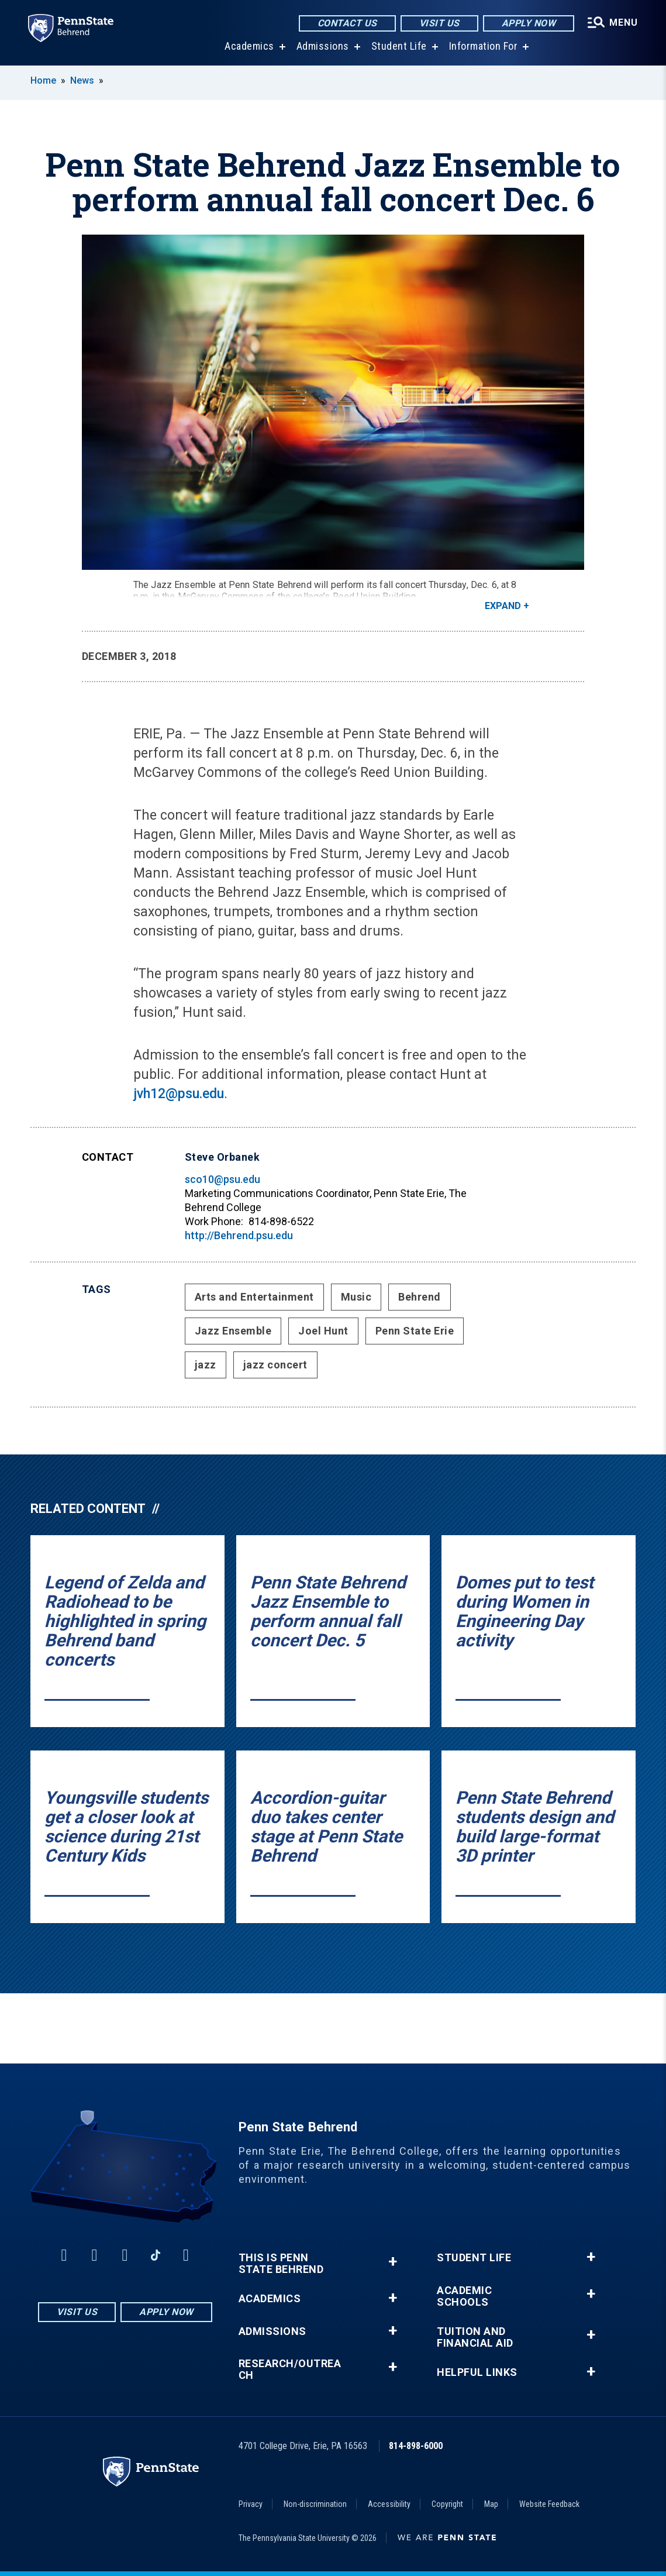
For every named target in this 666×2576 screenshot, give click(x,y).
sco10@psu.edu (222, 1179)
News (82, 80)
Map (491, 2504)
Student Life (399, 46)
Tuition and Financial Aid (475, 2337)
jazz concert (275, 1364)
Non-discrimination (315, 2504)
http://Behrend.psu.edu (239, 1235)
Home (43, 80)
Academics (249, 46)
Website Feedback (549, 2504)
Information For (483, 46)
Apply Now (529, 23)
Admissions (322, 46)
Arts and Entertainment (254, 1297)
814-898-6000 (416, 2445)
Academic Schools (464, 2296)
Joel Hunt (323, 1331)
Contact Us (347, 23)
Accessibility (389, 2504)
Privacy (251, 2504)
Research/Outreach (290, 2369)
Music (356, 1297)
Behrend (419, 1297)
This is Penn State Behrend (281, 2263)
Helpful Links (477, 2372)
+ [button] (392, 2261)
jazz (205, 1364)
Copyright (447, 2504)
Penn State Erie (414, 1331)
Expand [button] (503, 605)
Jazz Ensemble (233, 1331)
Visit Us (439, 23)
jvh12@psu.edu (178, 1094)
